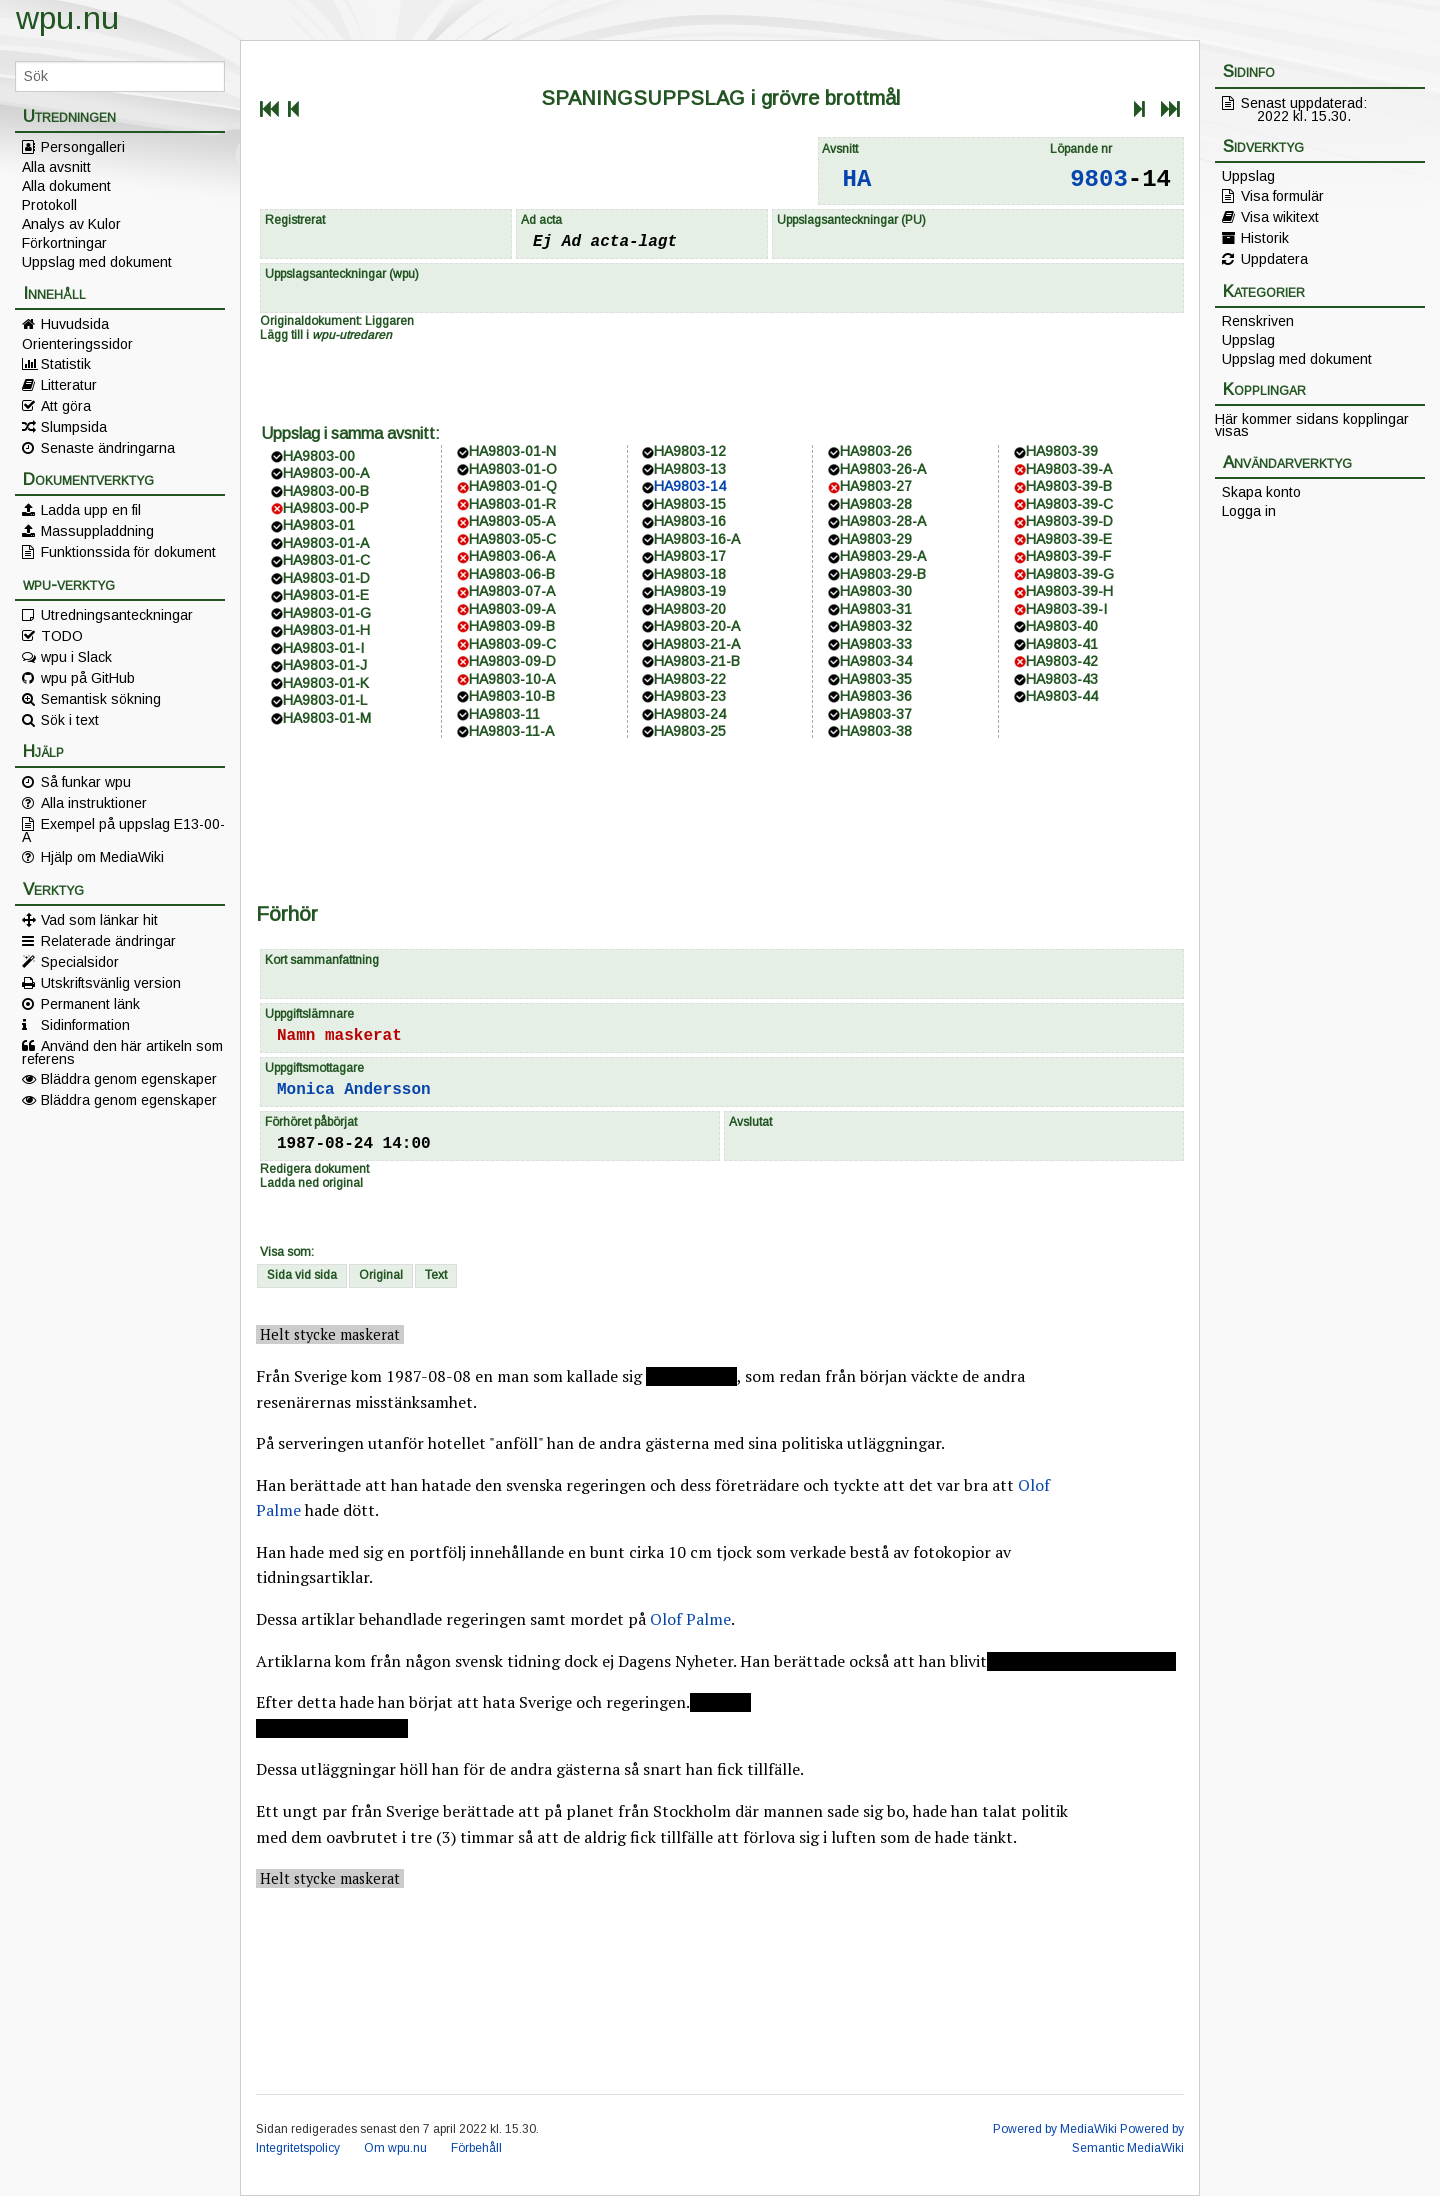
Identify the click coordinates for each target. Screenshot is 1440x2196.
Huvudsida (75, 324)
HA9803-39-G (1070, 574)
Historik (1265, 238)
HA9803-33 (876, 644)
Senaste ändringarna (108, 448)
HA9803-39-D (1069, 521)
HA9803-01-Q (513, 486)
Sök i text (70, 720)
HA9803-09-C (512, 644)
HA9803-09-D (512, 661)
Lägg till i (326, 335)
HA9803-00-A (326, 473)
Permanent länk (90, 1004)
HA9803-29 (876, 539)
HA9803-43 (1062, 679)
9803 (1099, 179)
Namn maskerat (339, 1036)
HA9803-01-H (326, 630)
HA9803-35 (876, 679)
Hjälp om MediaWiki (102, 857)
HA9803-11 (504, 714)
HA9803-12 (690, 451)
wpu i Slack (76, 657)
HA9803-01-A (326, 543)
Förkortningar (64, 243)
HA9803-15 (690, 504)
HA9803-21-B (697, 661)
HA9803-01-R (512, 504)
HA (857, 179)
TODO (62, 636)
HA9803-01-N (512, 451)
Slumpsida (74, 427)
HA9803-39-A (1069, 469)
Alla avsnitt (56, 167)
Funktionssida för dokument (128, 552)
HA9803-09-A (512, 609)
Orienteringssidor (77, 344)
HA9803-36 (876, 696)
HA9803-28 (876, 504)
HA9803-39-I (1066, 609)
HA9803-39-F (1068, 556)
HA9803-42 (1062, 661)
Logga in (1249, 511)
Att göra (66, 406)
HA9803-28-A (883, 521)
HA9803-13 (690, 469)
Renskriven (1258, 321)
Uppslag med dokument (97, 262)
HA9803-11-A (511, 731)
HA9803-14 (690, 486)
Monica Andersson (354, 1090)
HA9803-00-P (326, 508)
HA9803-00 (319, 456)
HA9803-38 (876, 731)
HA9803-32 (876, 626)
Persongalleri (83, 147)
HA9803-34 (876, 661)
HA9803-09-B (512, 626)
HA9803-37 (876, 714)
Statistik (66, 364)
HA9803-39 (1062, 451)
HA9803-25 (690, 731)
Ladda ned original (311, 1183)
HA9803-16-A (697, 539)
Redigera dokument (314, 1169)
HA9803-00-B (326, 491)
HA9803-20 (690, 609)
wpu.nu (67, 18)
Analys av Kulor (71, 224)
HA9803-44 (1062, 696)
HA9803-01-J (325, 665)
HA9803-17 (690, 556)
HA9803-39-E (1069, 539)
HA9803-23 (690, 696)
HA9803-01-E (326, 595)
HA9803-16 (690, 521)
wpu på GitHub (88, 678)
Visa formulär (1282, 196)
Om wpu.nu (395, 2148)
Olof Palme (690, 1619)
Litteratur (69, 385)
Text (436, 1275)
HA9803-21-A (697, 644)
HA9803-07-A (512, 591)
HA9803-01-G (327, 613)
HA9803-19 (690, 591)
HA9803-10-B (512, 696)
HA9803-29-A (883, 556)
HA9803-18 (690, 574)
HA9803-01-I (323, 648)
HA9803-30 (876, 591)
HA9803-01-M (327, 718)
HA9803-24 (690, 714)
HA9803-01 (319, 525)
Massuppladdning (97, 531)
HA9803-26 (876, 451)
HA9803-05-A (512, 521)
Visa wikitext (1280, 217)
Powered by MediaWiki (1055, 2129)
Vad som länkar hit (99, 920)
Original (381, 1275)
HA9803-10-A (512, 679)
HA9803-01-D (326, 578)
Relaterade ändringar (108, 941)
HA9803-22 (690, 679)
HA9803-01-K (326, 683)
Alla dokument (66, 186)
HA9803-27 (876, 486)
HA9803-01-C (326, 560)
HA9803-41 (1062, 644)
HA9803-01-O (513, 469)
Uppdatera (1274, 259)
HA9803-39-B (1069, 486)
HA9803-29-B (883, 574)
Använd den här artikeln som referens (122, 1052)
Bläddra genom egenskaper (129, 1079)
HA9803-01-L (325, 700)
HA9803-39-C (1069, 504)
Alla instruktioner (94, 803)
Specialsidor (80, 962)
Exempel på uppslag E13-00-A (123, 830)
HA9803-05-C (512, 539)
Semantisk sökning (101, 699)
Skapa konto (1261, 492)
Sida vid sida (302, 1275)
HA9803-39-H (1069, 591)
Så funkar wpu (86, 782)
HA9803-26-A (883, 469)
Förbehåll (476, 2148)
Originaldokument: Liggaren (337, 321)
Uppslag (1248, 176)
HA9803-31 (876, 609)
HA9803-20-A (697, 626)
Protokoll (49, 205)
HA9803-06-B (512, 574)
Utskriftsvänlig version (111, 983)
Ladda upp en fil (91, 510)
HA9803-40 (1062, 626)
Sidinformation (85, 1025)
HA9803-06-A (512, 556)
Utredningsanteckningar (117, 615)
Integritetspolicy (298, 2148)
